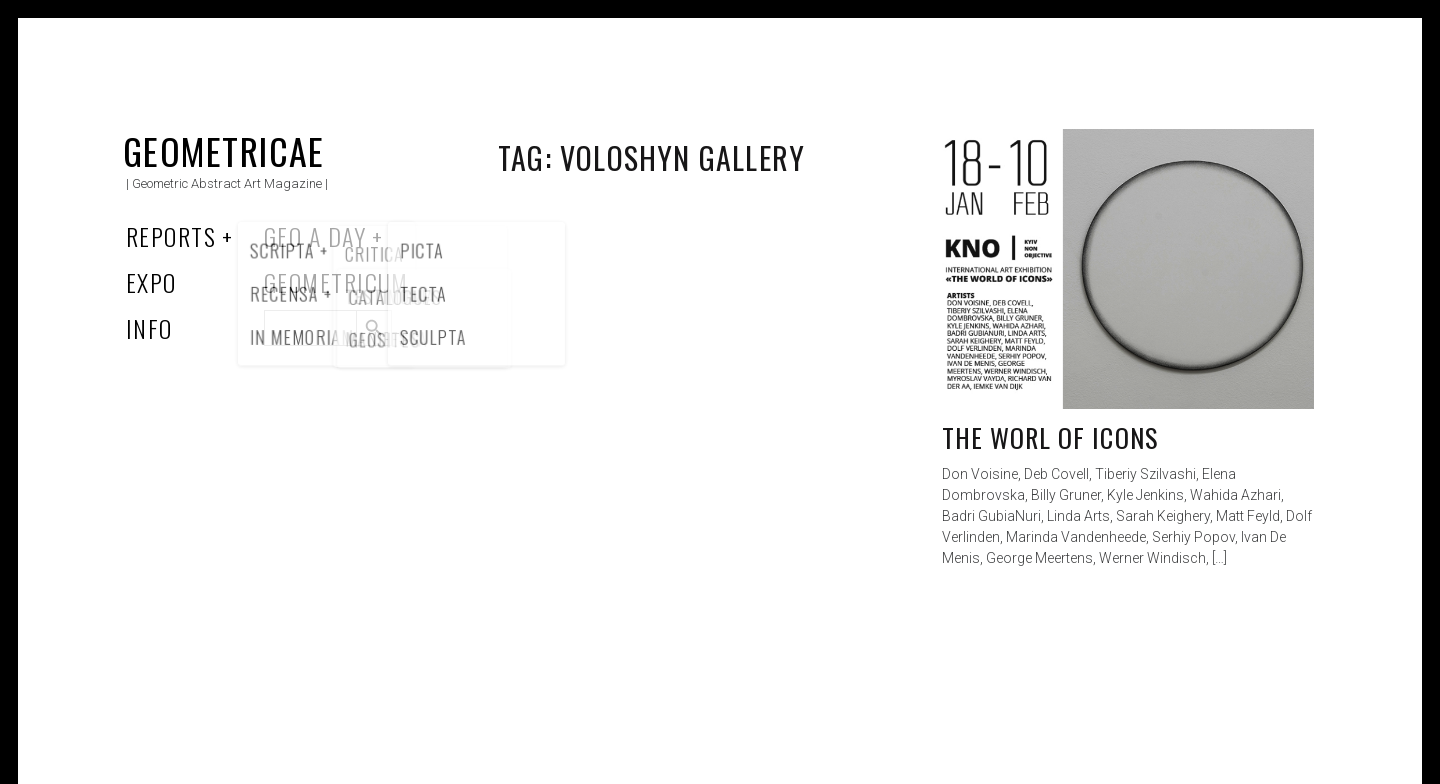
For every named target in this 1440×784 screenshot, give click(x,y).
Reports (171, 236)
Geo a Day (315, 236)
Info (149, 328)
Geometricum (336, 282)
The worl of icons (1050, 437)
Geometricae (224, 150)
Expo (151, 282)
